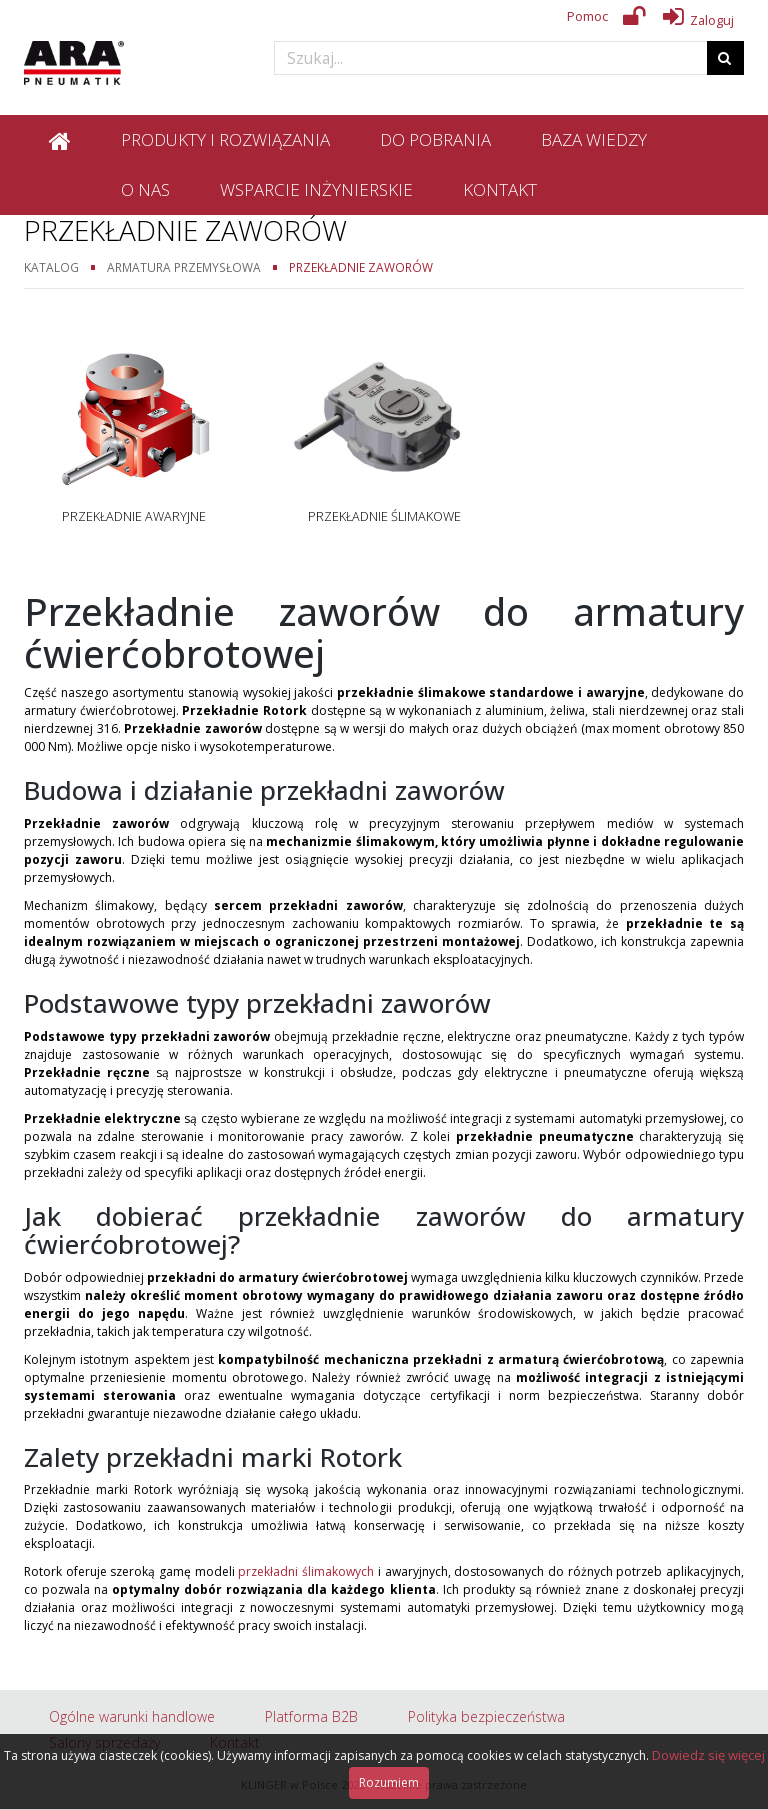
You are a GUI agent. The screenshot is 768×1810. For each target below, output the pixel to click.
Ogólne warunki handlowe (132, 1716)
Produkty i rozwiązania (225, 139)
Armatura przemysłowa (184, 267)
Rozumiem (389, 1782)
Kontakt (500, 189)
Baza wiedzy (594, 139)
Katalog (51, 267)
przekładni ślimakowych (306, 1571)
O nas (145, 189)
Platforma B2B (311, 1716)
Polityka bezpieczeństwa (486, 1716)
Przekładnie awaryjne (134, 516)
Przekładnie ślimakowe (384, 516)
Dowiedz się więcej (708, 1755)
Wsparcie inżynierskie (316, 189)
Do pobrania (435, 139)
